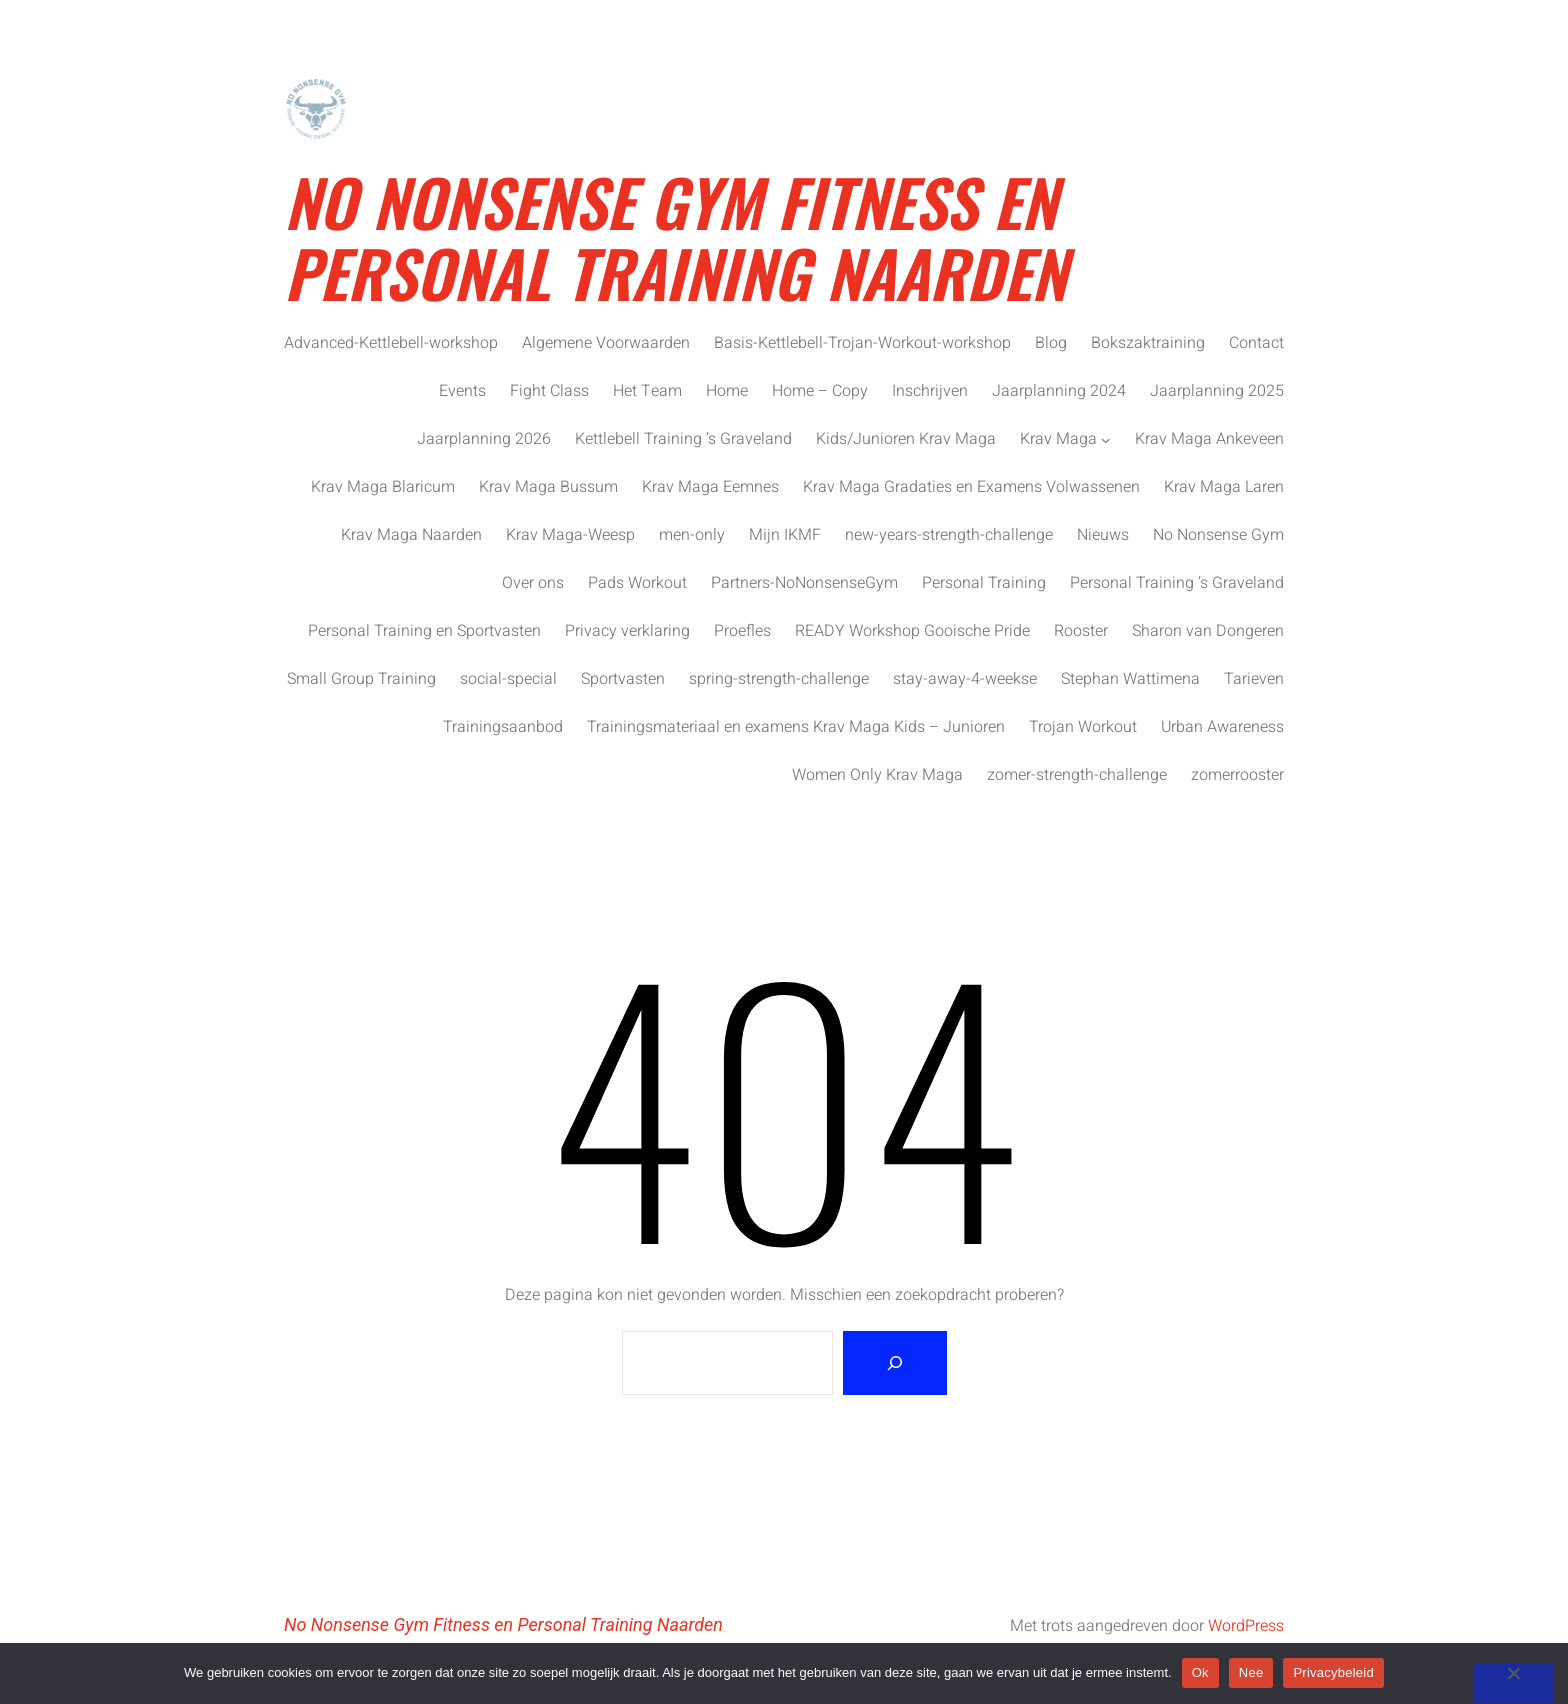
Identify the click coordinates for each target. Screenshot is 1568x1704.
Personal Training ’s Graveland (1177, 583)
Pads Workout (637, 583)
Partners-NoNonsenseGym (804, 583)
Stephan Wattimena (1130, 679)
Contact (1256, 343)
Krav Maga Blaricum (383, 487)
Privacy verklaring (627, 631)
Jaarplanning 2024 (1059, 391)
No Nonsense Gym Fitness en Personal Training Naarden (675, 236)
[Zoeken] (895, 1363)
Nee (1251, 1672)
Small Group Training (361, 679)
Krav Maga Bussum (548, 487)
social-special (508, 679)
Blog (1051, 343)
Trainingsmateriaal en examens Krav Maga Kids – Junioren (796, 727)
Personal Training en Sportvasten (424, 631)
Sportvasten (623, 679)
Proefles (742, 631)
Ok (1200, 1672)
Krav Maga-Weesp (570, 535)
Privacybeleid (1333, 1672)
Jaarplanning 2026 (484, 439)
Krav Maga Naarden (411, 535)
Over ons (533, 583)
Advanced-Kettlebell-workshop (391, 343)
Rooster (1081, 631)
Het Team (647, 391)
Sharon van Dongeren (1208, 631)
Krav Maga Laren (1224, 487)
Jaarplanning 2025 (1217, 391)
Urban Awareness (1222, 727)
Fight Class (549, 391)
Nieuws (1103, 535)
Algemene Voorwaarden (606, 343)
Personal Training (984, 583)
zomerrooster (1237, 775)
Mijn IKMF (785, 535)
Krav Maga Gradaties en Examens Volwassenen (971, 487)
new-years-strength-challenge (949, 535)
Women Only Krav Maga (877, 775)
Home (727, 391)
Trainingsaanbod (503, 727)
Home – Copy (820, 391)
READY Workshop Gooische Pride (912, 631)
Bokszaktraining (1148, 343)
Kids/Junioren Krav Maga (906, 439)
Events (462, 391)
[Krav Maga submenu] (1106, 439)
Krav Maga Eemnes (710, 487)
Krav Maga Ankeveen (1209, 439)
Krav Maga (1058, 439)
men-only (692, 535)
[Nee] (1513, 1683)
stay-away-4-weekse (965, 679)
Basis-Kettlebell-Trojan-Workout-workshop (862, 343)
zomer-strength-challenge (1077, 775)
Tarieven (1254, 679)
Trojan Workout (1083, 727)
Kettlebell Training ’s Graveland (683, 439)
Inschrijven (930, 391)
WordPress (1246, 1626)
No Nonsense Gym (1218, 535)
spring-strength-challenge (779, 679)
